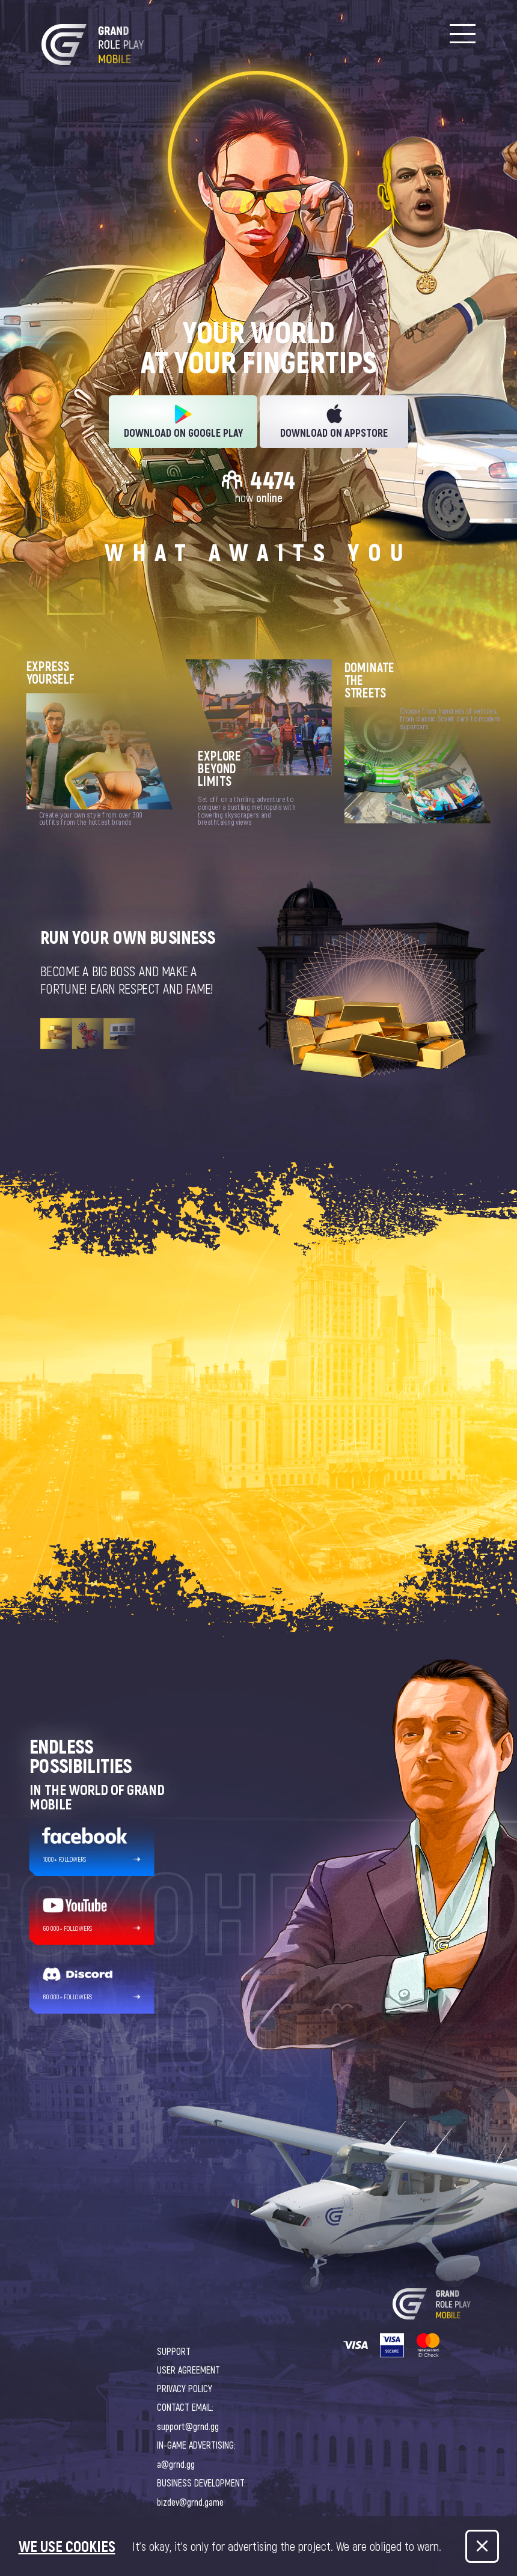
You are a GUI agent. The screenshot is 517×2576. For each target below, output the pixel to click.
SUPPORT (174, 2351)
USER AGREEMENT (188, 2369)
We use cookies (67, 2546)
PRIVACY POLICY (184, 2388)
